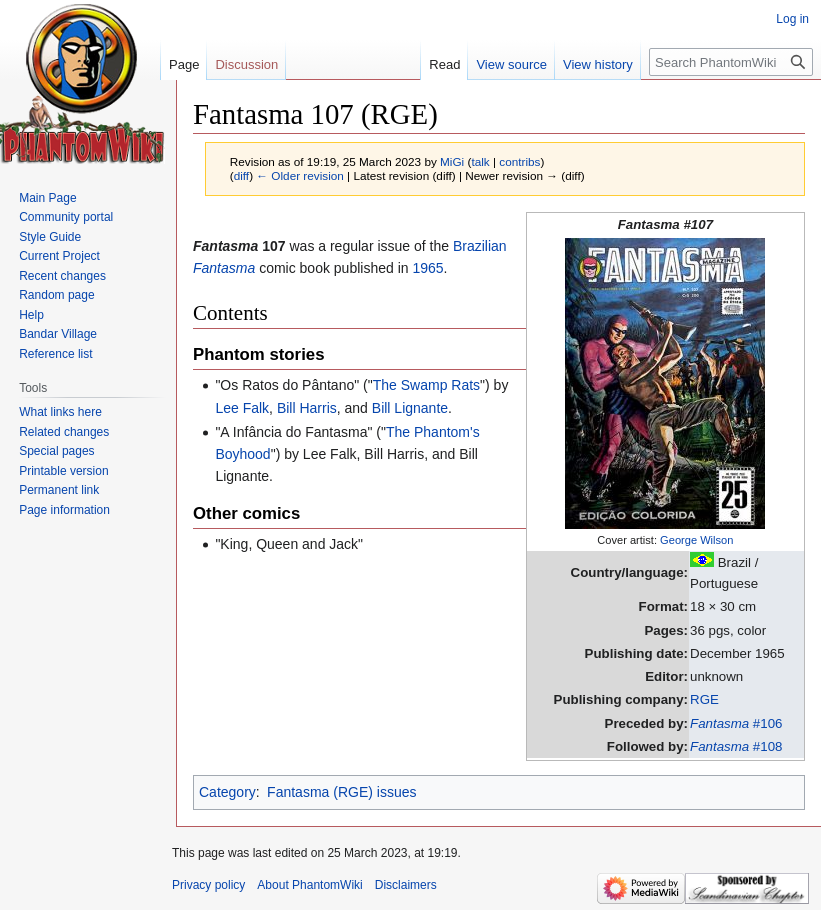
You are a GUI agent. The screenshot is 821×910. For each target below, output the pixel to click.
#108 (736, 746)
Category (227, 792)
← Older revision (300, 175)
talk (480, 161)
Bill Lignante (410, 408)
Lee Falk (242, 408)
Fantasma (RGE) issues (341, 792)
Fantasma (224, 268)
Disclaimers (406, 885)
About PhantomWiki (309, 885)
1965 (427, 268)
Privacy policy (208, 885)
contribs (519, 161)
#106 (736, 723)
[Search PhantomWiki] (731, 62)
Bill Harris (307, 408)
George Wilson (696, 540)
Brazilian (480, 246)
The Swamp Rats (426, 385)
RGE (704, 699)
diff (241, 175)
